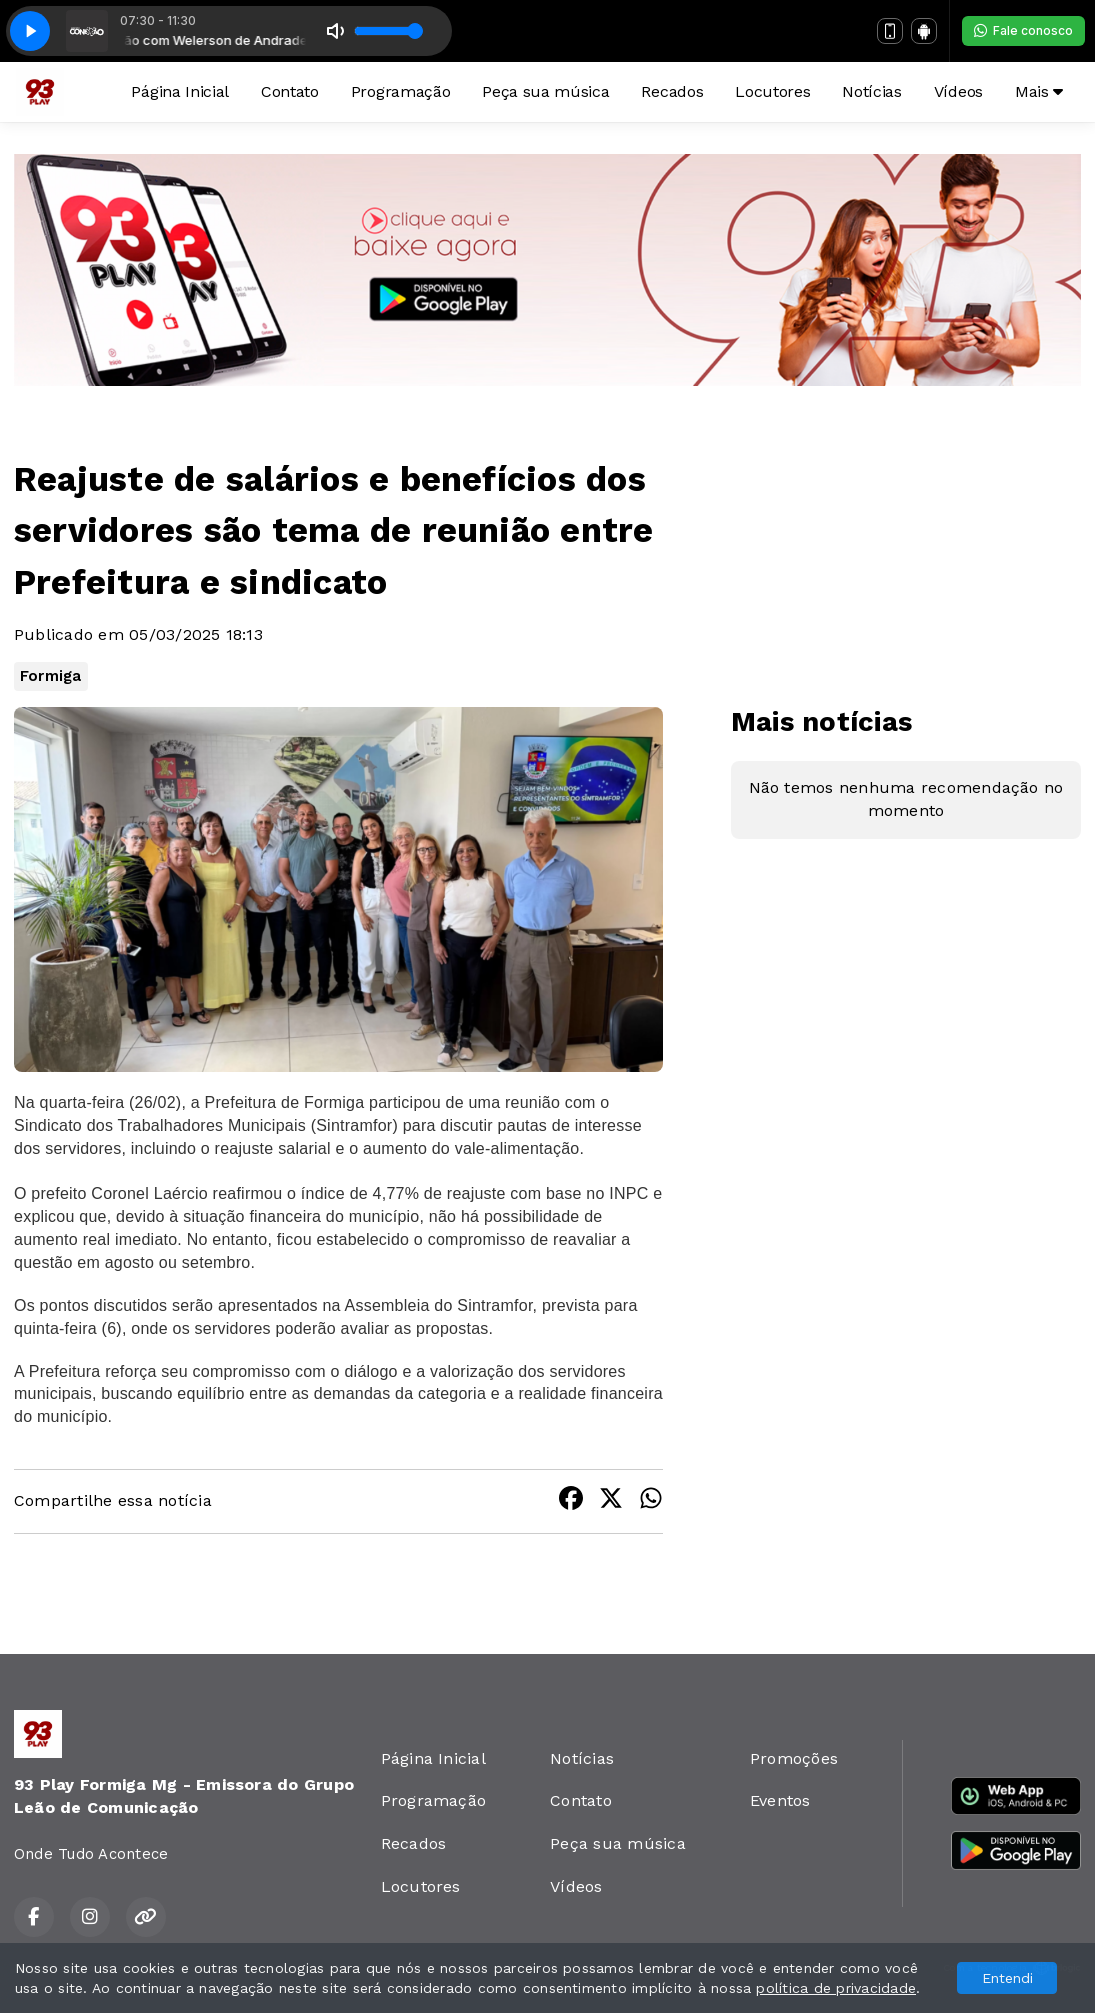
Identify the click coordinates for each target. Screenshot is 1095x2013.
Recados (672, 91)
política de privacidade (836, 1988)
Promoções (794, 1758)
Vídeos (958, 91)
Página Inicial (180, 91)
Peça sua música (545, 91)
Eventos (780, 1800)
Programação (400, 91)
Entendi (1007, 1978)
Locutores (772, 91)
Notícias (871, 91)
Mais (1039, 91)
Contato (290, 91)
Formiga (51, 676)
